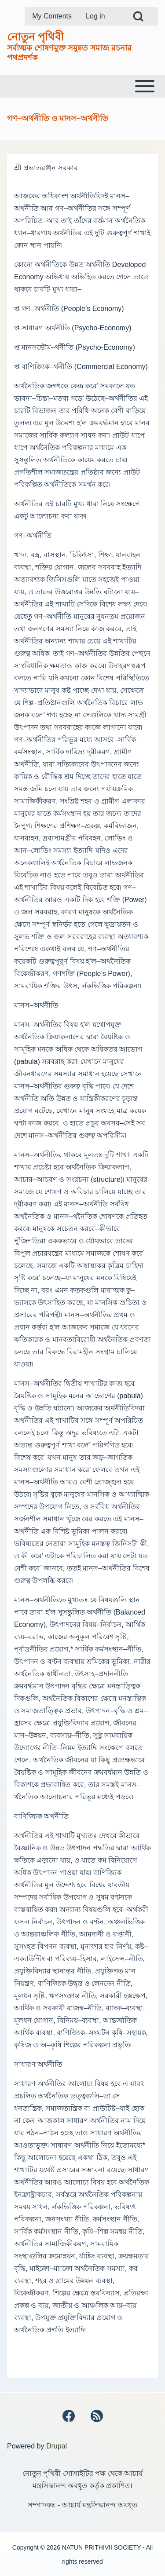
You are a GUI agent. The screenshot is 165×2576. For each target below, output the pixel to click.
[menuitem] (52, 16)
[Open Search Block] (138, 16)
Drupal (56, 2446)
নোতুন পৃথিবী (35, 37)
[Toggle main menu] (82, 86)
